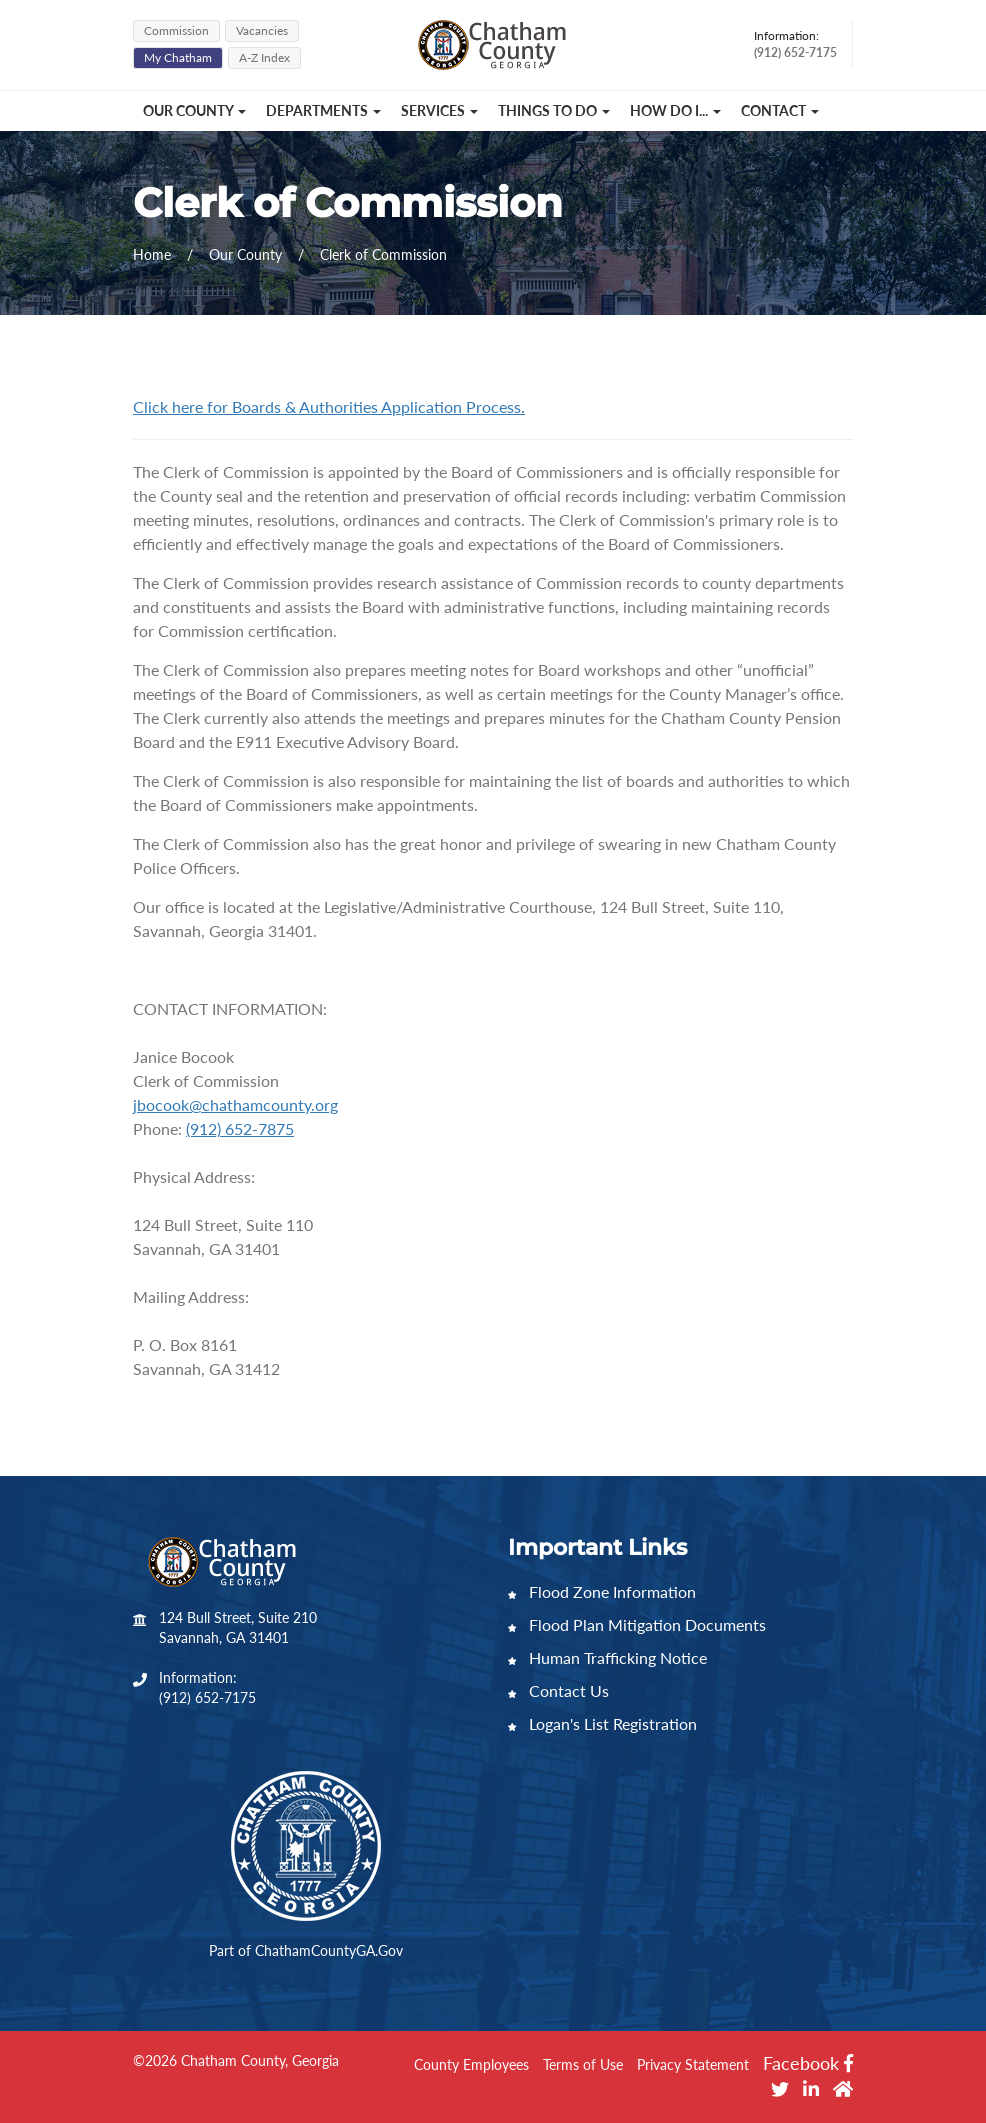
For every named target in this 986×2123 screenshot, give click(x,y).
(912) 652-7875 (240, 1128)
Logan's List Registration (602, 1723)
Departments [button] (323, 110)
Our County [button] (194, 110)
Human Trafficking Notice (607, 1657)
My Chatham (178, 57)
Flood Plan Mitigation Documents (637, 1624)
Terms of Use (583, 2064)
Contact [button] (780, 110)
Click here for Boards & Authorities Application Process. (329, 406)
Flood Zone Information (602, 1591)
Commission (176, 30)
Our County (247, 254)
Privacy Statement (693, 2064)
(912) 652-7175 (207, 1697)
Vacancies (262, 30)
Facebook (808, 2063)
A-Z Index (264, 57)
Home (152, 254)
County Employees (471, 2064)
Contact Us (558, 1690)
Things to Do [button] (554, 110)
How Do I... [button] (675, 110)
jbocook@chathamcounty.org (235, 1104)
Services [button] (439, 110)
